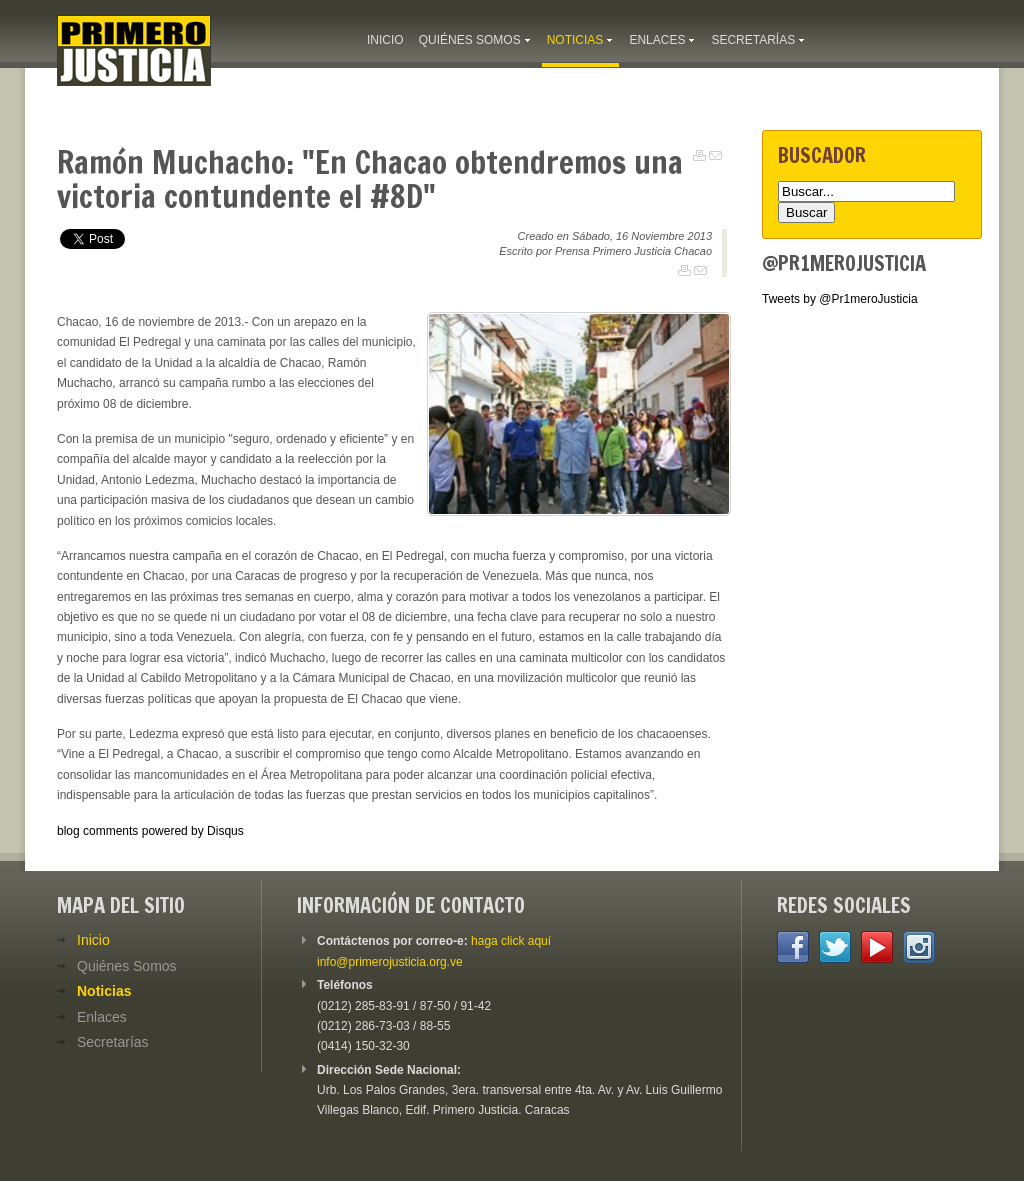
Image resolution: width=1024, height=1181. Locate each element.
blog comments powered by (150, 831)
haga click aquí (511, 941)
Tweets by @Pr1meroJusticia (840, 299)
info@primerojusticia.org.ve (390, 962)
